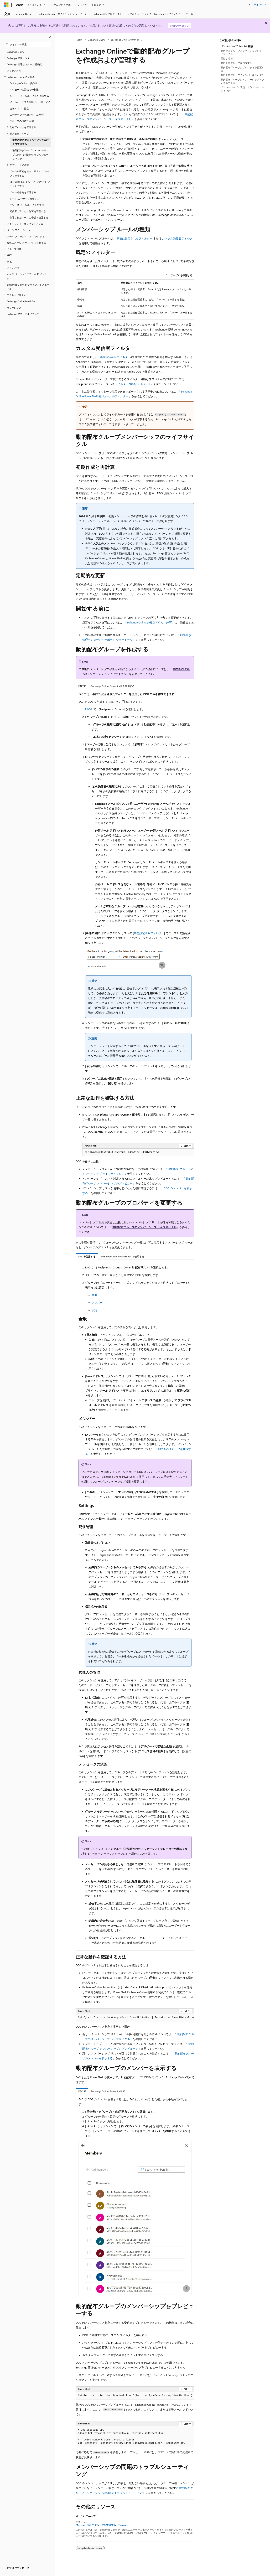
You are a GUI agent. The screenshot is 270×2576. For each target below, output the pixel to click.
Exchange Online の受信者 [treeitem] (24, 83)
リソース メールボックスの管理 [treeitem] (27, 205)
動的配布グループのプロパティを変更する (242, 69)
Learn (79, 39)
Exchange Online (96, 39)
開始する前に (228, 58)
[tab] (82, 686)
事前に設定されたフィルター (134, 238)
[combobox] (27, 44)
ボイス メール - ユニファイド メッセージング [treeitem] (28, 276)
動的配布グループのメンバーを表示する (242, 75)
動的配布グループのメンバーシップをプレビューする (242, 81)
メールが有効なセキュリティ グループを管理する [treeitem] (29, 173)
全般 (94, 1295)
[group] (135, 2017)
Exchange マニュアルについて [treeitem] (23, 314)
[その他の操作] (191, 40)
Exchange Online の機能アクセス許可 (149, 622)
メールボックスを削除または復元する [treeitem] (30, 102)
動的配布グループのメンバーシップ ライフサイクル (144, 1227)
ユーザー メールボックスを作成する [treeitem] (29, 95)
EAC (87, 709)
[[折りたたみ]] (50, 37)
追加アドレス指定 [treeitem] (19, 108)
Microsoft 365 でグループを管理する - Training (101, 2525)
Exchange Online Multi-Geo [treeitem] (21, 301)
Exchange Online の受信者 (125, 39)
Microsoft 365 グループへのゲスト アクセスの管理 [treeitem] (30, 184)
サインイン (260, 4)
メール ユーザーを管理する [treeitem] (24, 198)
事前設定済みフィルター (115, 357)
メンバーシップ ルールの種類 (237, 46)
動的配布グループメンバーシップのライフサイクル (242, 52)
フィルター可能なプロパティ (132, 384)
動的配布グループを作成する (236, 63)
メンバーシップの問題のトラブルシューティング (242, 89)
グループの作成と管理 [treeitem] (22, 121)
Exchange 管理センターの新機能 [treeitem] (24, 64)
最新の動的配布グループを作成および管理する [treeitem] (30, 142)
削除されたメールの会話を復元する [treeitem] (29, 217)
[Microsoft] (6, 4)
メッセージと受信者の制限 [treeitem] (24, 89)
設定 (94, 1310)
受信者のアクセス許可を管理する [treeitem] (28, 211)
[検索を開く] (249, 5)
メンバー (97, 1302)
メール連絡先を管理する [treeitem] (23, 192)
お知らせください (179, 25)
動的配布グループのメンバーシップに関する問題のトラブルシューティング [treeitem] (30, 154)
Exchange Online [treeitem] (15, 51)
